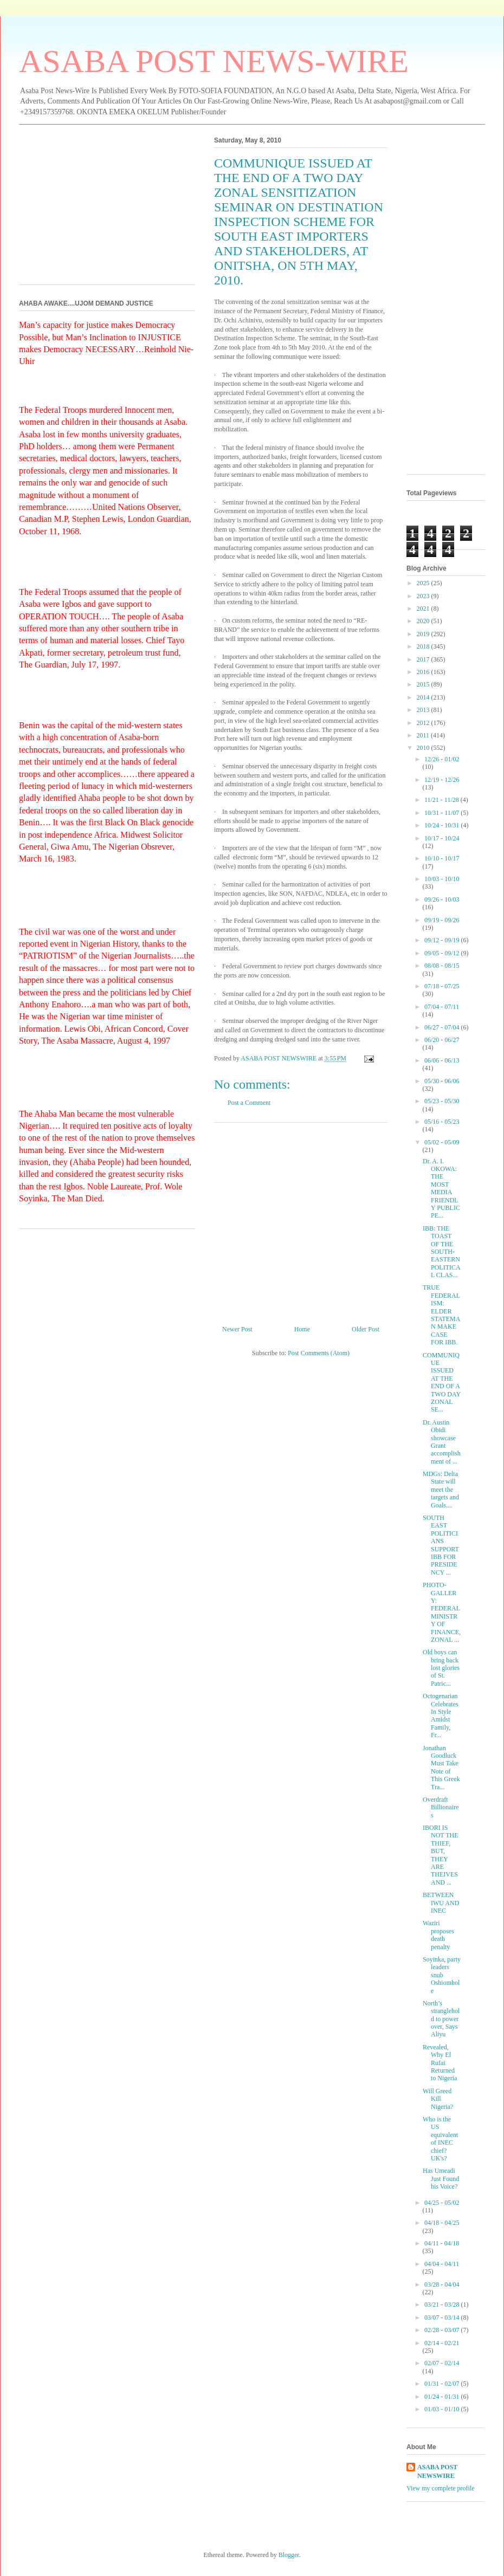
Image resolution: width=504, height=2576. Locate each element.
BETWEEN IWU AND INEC (441, 1902)
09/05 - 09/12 (442, 953)
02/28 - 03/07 (442, 2330)
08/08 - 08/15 (442, 965)
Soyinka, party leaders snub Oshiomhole (442, 1975)
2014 (424, 697)
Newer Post (237, 1329)
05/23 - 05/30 (442, 1101)
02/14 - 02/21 (442, 2343)
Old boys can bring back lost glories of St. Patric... (441, 1667)
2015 (424, 684)
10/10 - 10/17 (442, 858)
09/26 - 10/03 (442, 899)
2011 (424, 735)
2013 (424, 710)
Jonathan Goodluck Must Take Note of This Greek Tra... (441, 1767)
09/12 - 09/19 (442, 940)
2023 (424, 596)
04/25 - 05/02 (442, 2202)
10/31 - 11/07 (442, 813)
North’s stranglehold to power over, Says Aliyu (441, 2018)
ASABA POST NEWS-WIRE (214, 61)
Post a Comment (249, 1102)
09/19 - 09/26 (442, 920)
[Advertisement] (301, 1219)
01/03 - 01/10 (442, 2409)
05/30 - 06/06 (442, 1081)
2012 (424, 723)
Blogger (289, 2555)
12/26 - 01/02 (442, 759)
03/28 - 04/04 (442, 2284)
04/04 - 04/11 (441, 2264)
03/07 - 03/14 (442, 2317)
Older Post (365, 1329)
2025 (424, 583)
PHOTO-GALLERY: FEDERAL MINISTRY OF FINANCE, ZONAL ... (442, 1612)
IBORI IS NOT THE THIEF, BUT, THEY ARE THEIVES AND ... (440, 1855)
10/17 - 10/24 (442, 838)
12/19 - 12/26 (442, 780)
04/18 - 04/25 (442, 2223)
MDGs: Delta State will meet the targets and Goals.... (441, 1489)
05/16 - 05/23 (442, 1121)
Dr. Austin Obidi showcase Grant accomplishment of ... (442, 1442)
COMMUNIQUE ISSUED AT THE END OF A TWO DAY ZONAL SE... (442, 1382)
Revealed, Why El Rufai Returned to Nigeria (440, 2062)
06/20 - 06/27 (442, 1040)
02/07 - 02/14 (442, 2363)
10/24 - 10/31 (442, 825)
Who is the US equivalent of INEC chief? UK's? (440, 2138)
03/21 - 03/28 (442, 2304)
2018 (424, 646)
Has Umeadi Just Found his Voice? (441, 2178)
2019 (424, 634)
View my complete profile (440, 2488)
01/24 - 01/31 (442, 2396)
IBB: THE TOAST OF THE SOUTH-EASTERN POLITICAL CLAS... (442, 1252)
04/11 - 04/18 (441, 2243)
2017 (424, 659)
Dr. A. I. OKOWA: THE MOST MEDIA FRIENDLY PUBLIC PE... (441, 1188)
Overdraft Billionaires (440, 1807)
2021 (424, 608)
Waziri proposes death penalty (438, 1934)
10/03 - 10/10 (442, 879)
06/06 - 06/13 (442, 1060)
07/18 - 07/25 (442, 986)
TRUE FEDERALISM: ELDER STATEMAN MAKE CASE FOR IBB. (441, 1315)
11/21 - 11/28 (442, 800)
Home (302, 1329)
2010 (424, 748)
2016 (424, 672)
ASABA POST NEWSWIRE (437, 2471)
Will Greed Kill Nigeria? (438, 2099)
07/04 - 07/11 (441, 1007)
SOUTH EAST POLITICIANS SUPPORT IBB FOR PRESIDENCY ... (441, 1545)
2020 (424, 621)
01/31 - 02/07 (442, 2383)
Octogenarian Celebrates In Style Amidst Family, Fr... (440, 1715)
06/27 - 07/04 (442, 1027)
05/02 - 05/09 (442, 1142)
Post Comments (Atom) (319, 1353)
